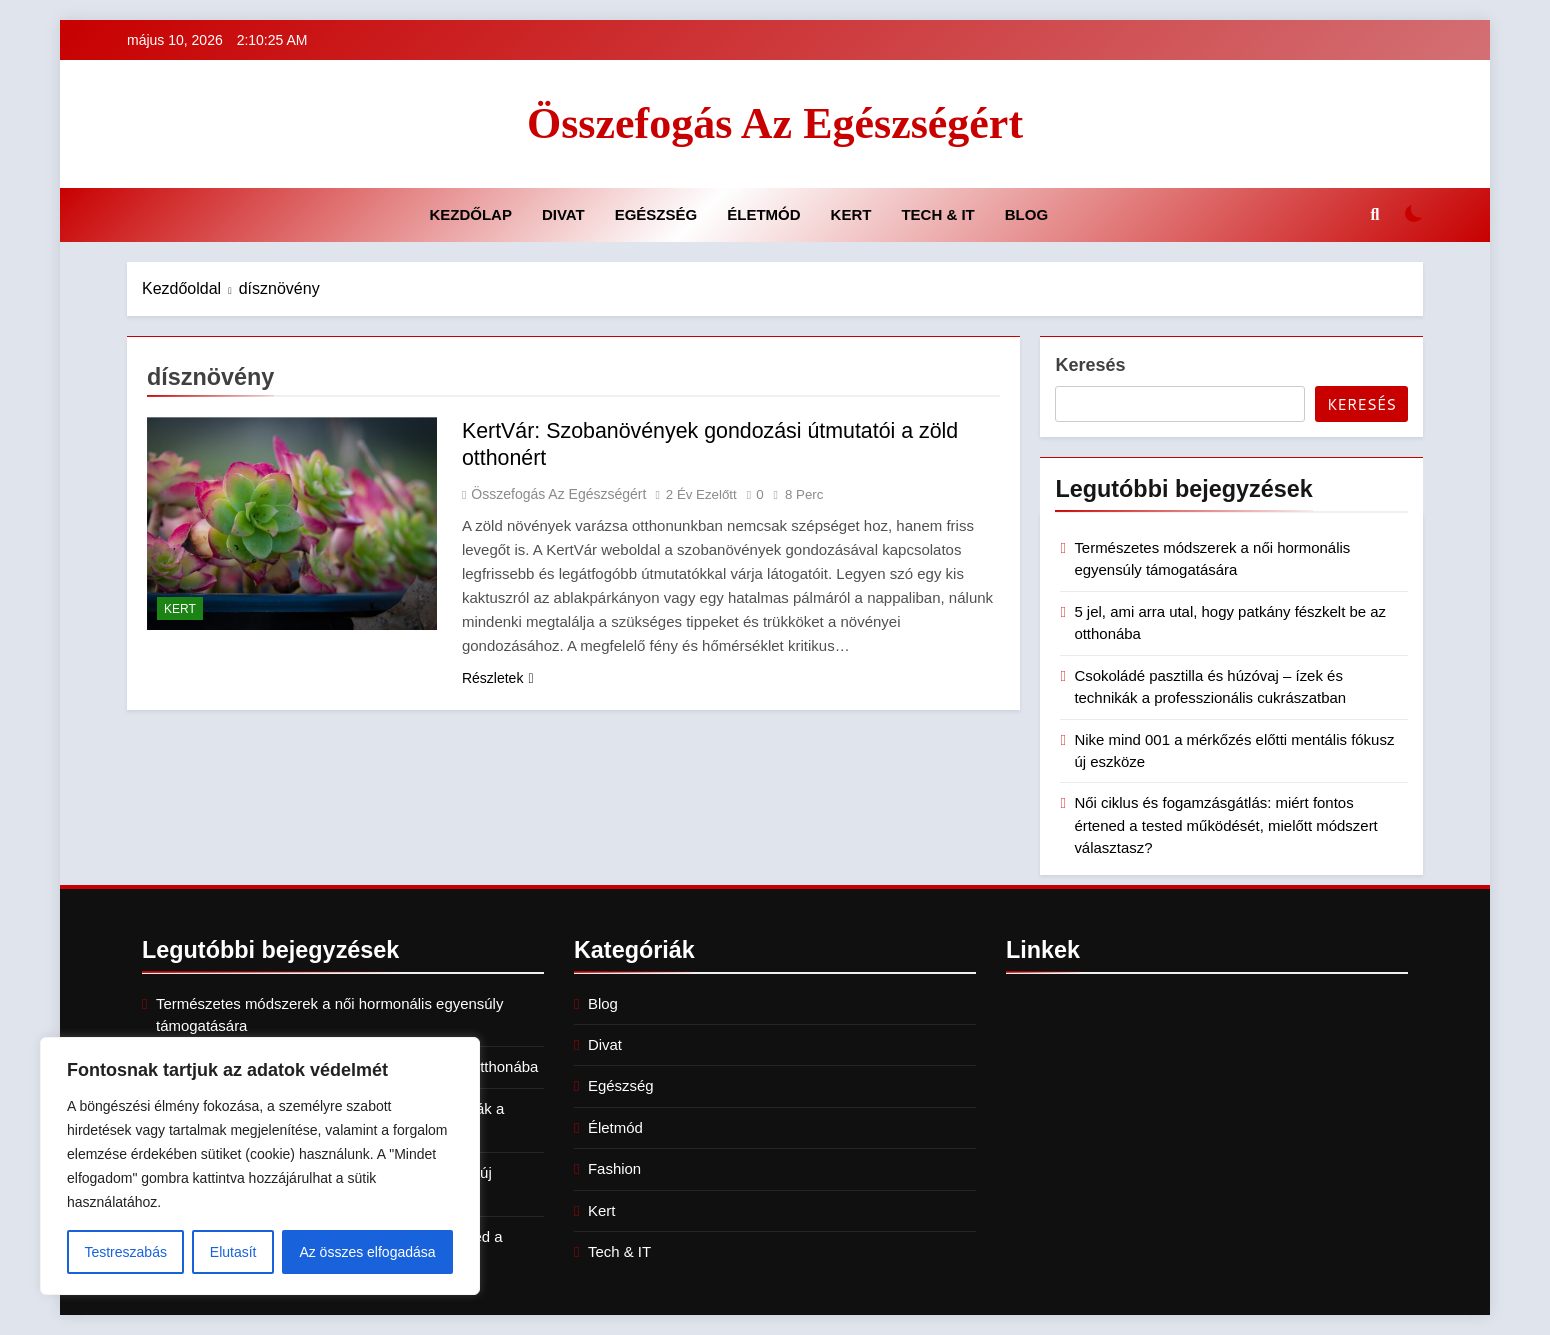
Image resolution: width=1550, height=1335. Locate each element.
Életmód (763, 214)
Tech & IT (937, 214)
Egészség (656, 214)
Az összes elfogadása (367, 1252)
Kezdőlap (470, 214)
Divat (563, 214)
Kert (851, 214)
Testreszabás (125, 1252)
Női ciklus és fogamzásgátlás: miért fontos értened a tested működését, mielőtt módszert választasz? (1225, 825)
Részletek (498, 678)
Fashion (614, 1168)
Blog (1026, 214)
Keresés (1090, 365)
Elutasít (233, 1252)
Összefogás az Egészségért (775, 123)
